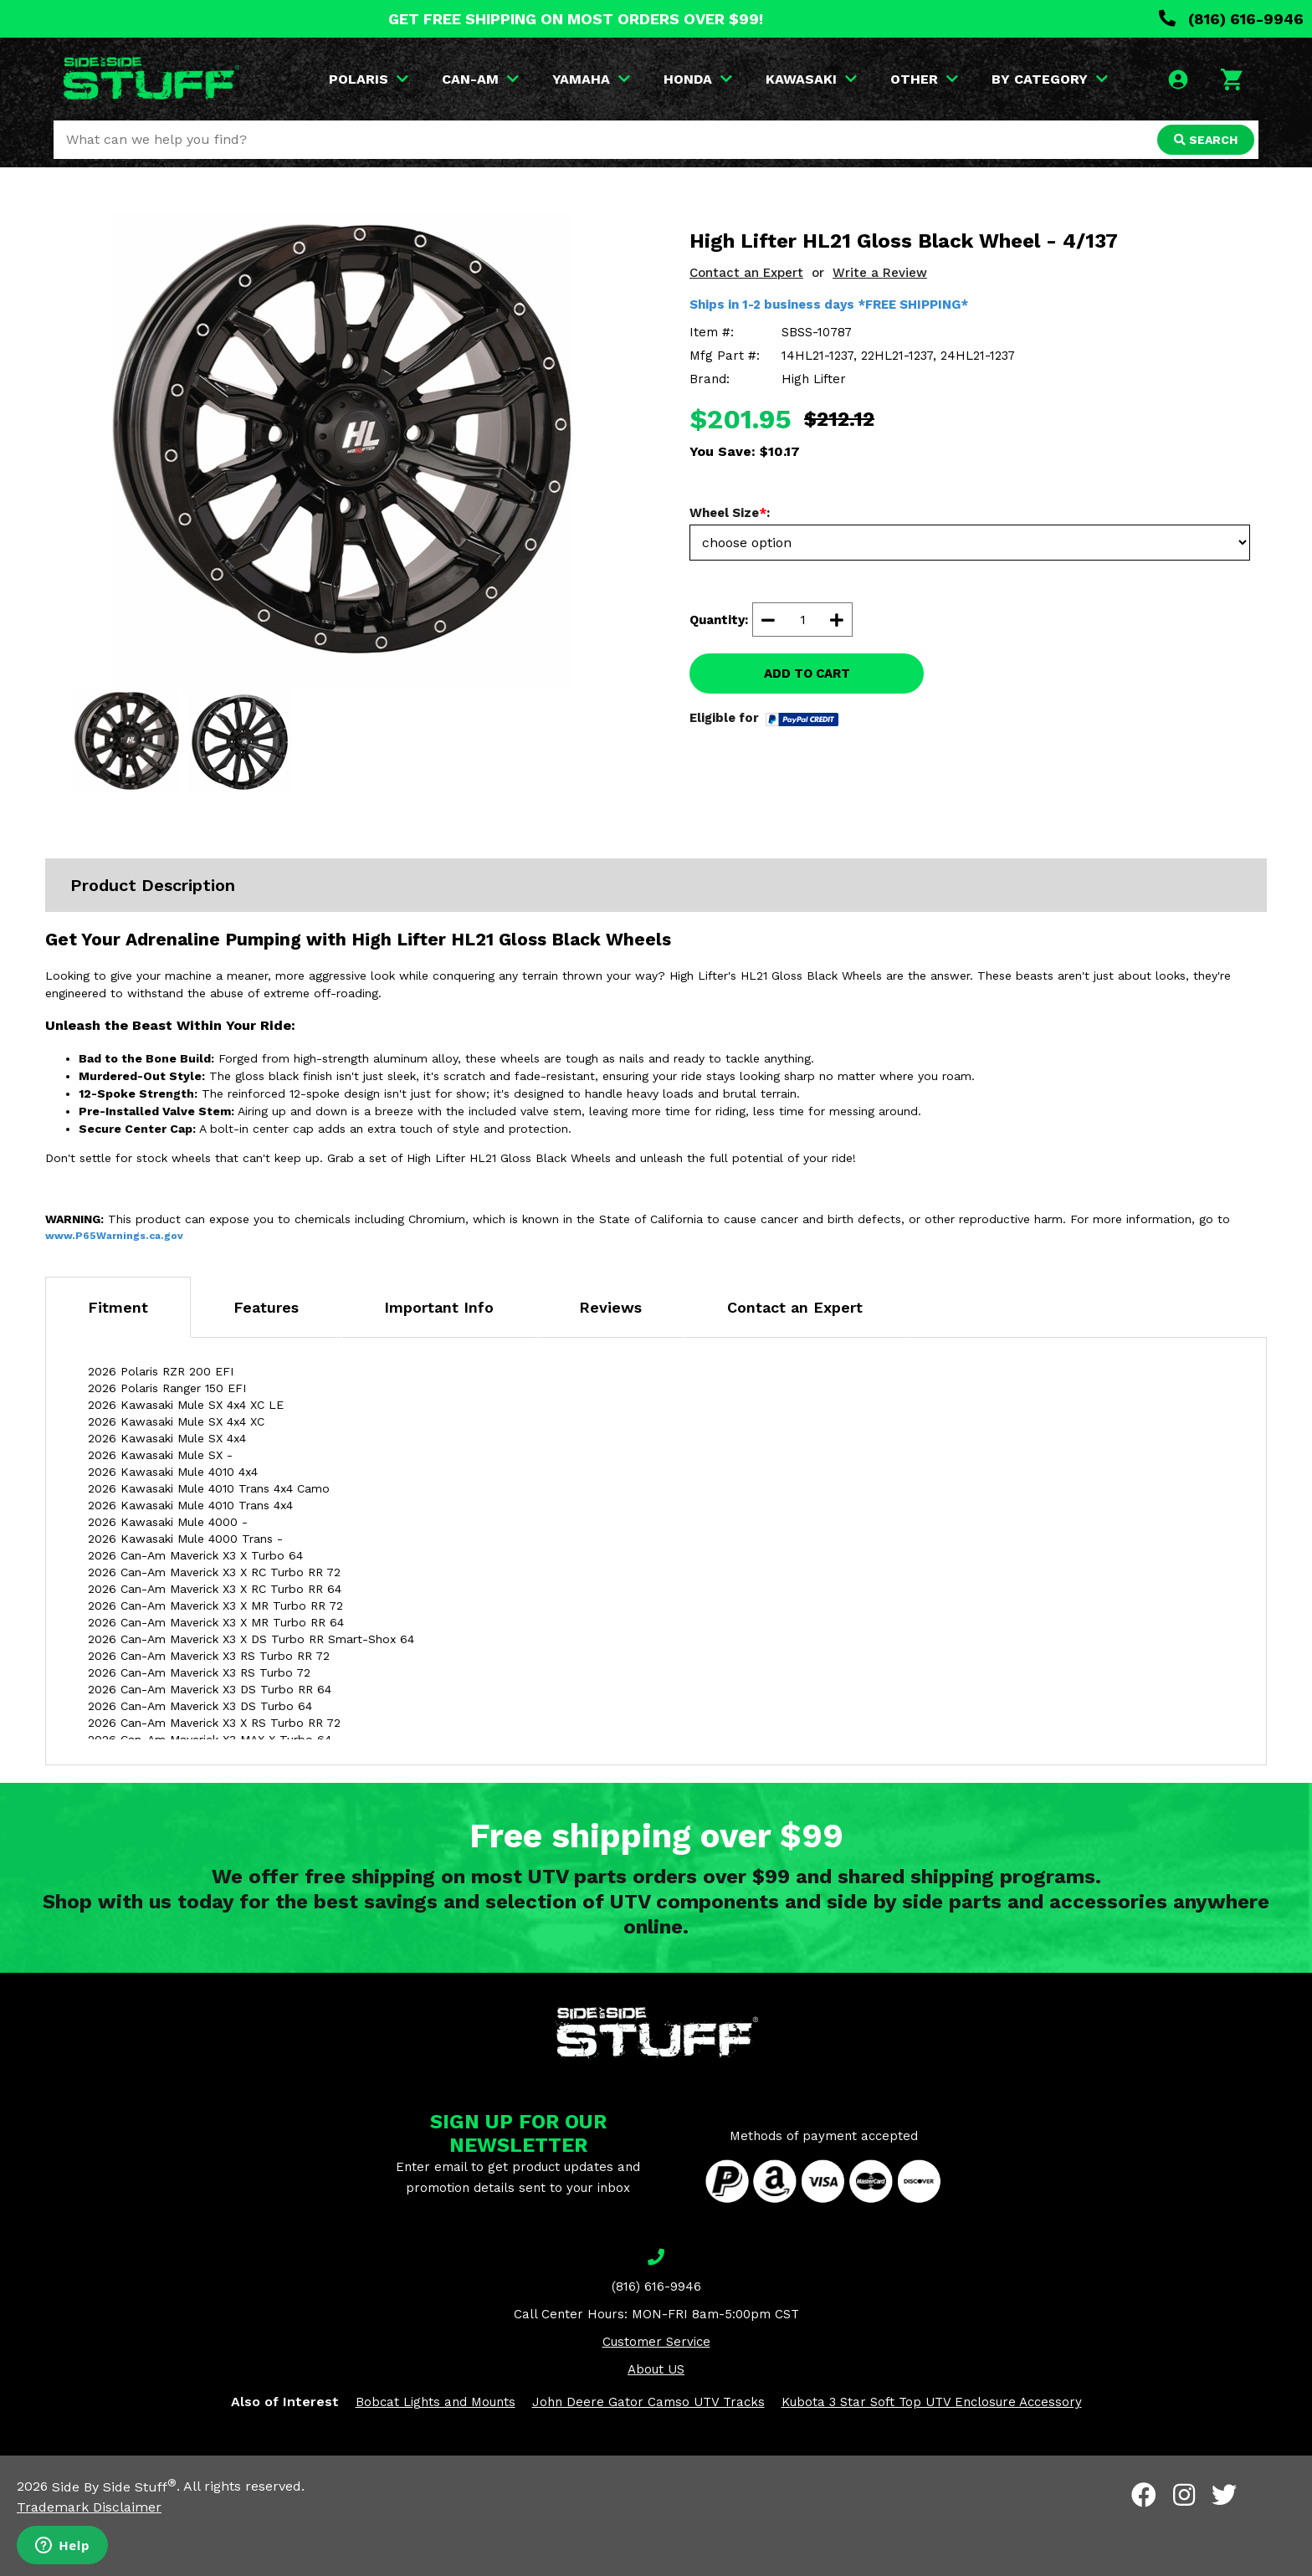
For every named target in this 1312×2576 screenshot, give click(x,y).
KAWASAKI (811, 79)
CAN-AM (480, 79)
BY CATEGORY (1050, 79)
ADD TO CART (807, 673)
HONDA (698, 79)
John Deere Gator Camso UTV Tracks (648, 2402)
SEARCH (1206, 139)
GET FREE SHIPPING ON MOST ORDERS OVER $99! (575, 19)
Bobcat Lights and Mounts (435, 2402)
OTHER (924, 79)
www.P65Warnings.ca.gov (114, 1236)
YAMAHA (591, 79)
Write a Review (880, 272)
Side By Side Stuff (114, 2487)
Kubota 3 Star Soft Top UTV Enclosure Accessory (932, 2402)
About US (656, 2369)
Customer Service (656, 2341)
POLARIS (368, 79)
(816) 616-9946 (1231, 19)
